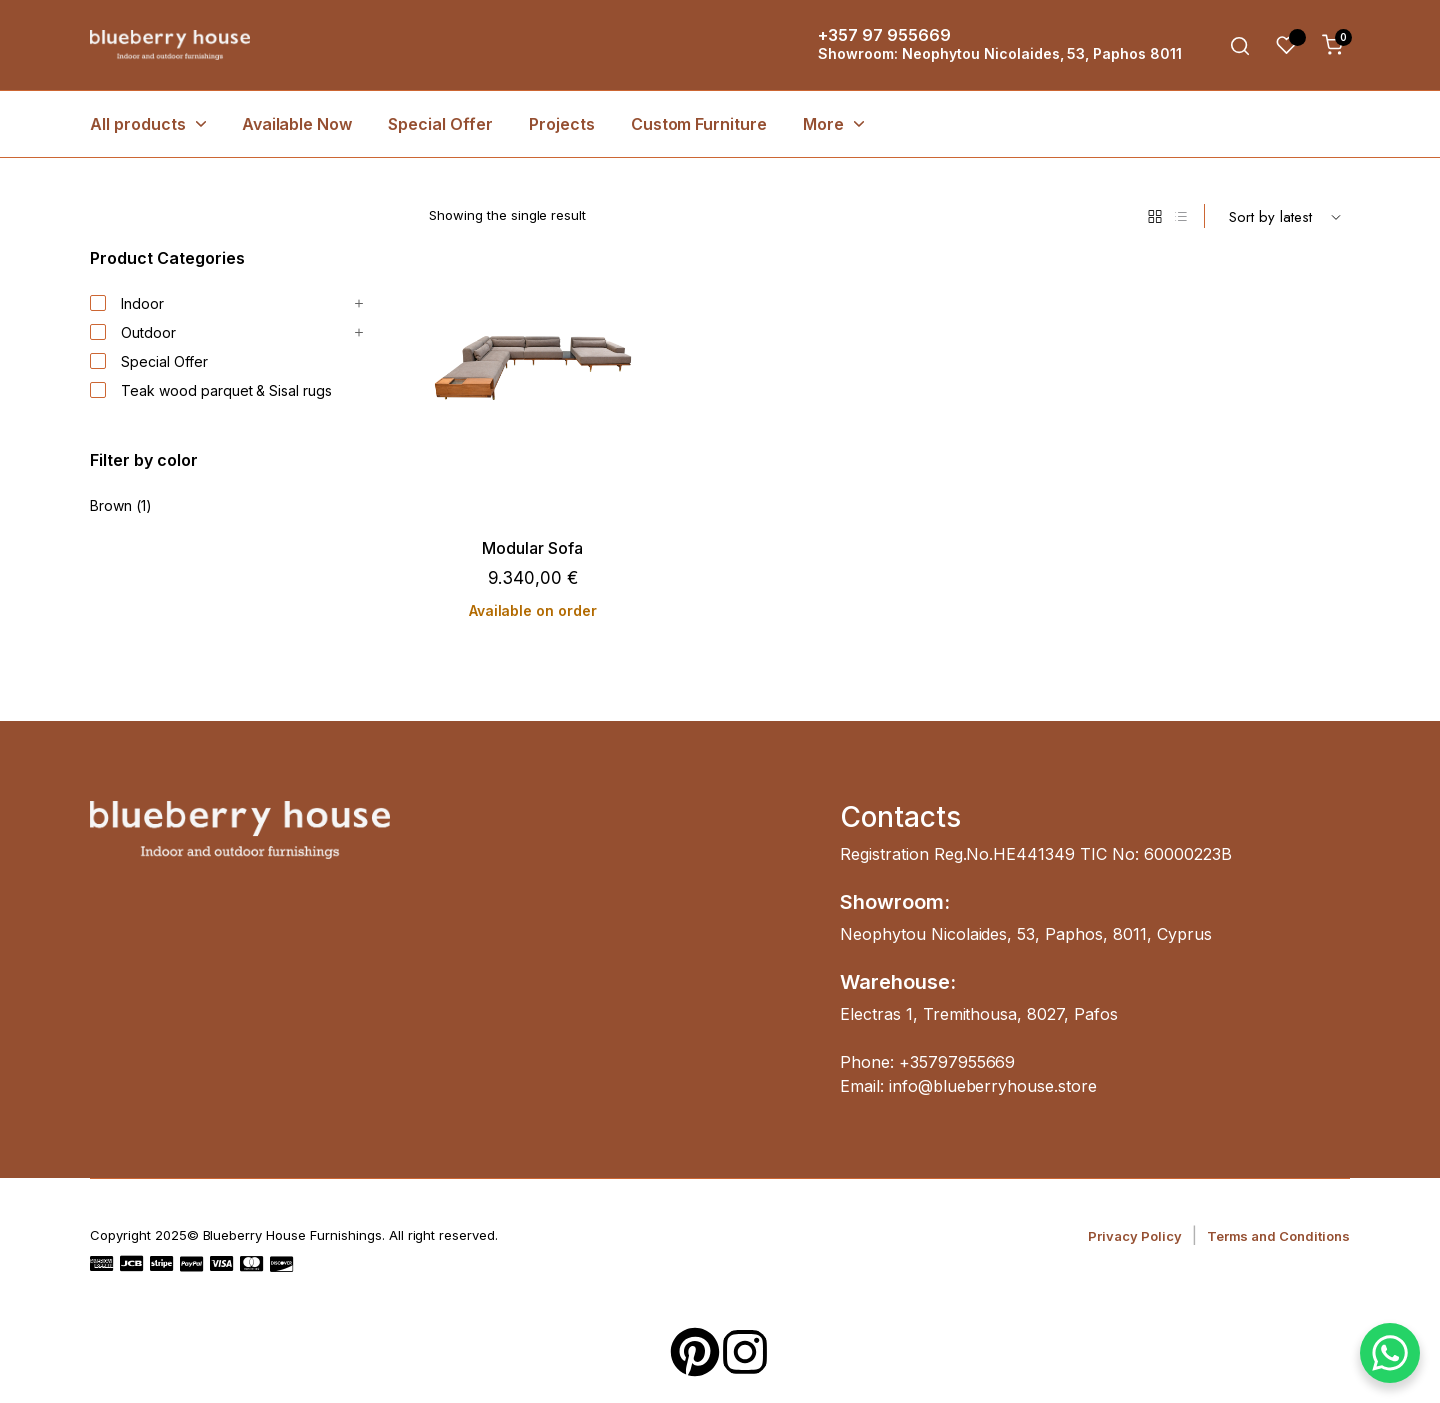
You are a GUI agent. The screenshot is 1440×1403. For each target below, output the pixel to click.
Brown (111, 505)
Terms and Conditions (1278, 1236)
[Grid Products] (1155, 216)
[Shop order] (1285, 216)
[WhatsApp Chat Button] (1390, 1353)
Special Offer (440, 124)
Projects (562, 124)
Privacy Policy (1135, 1236)
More (823, 124)
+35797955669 (957, 1062)
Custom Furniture (699, 124)
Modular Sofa (532, 548)
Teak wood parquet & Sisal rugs (211, 391)
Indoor (127, 304)
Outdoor (133, 333)
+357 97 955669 (884, 35)
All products (138, 124)
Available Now (297, 124)
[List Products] (1181, 216)
